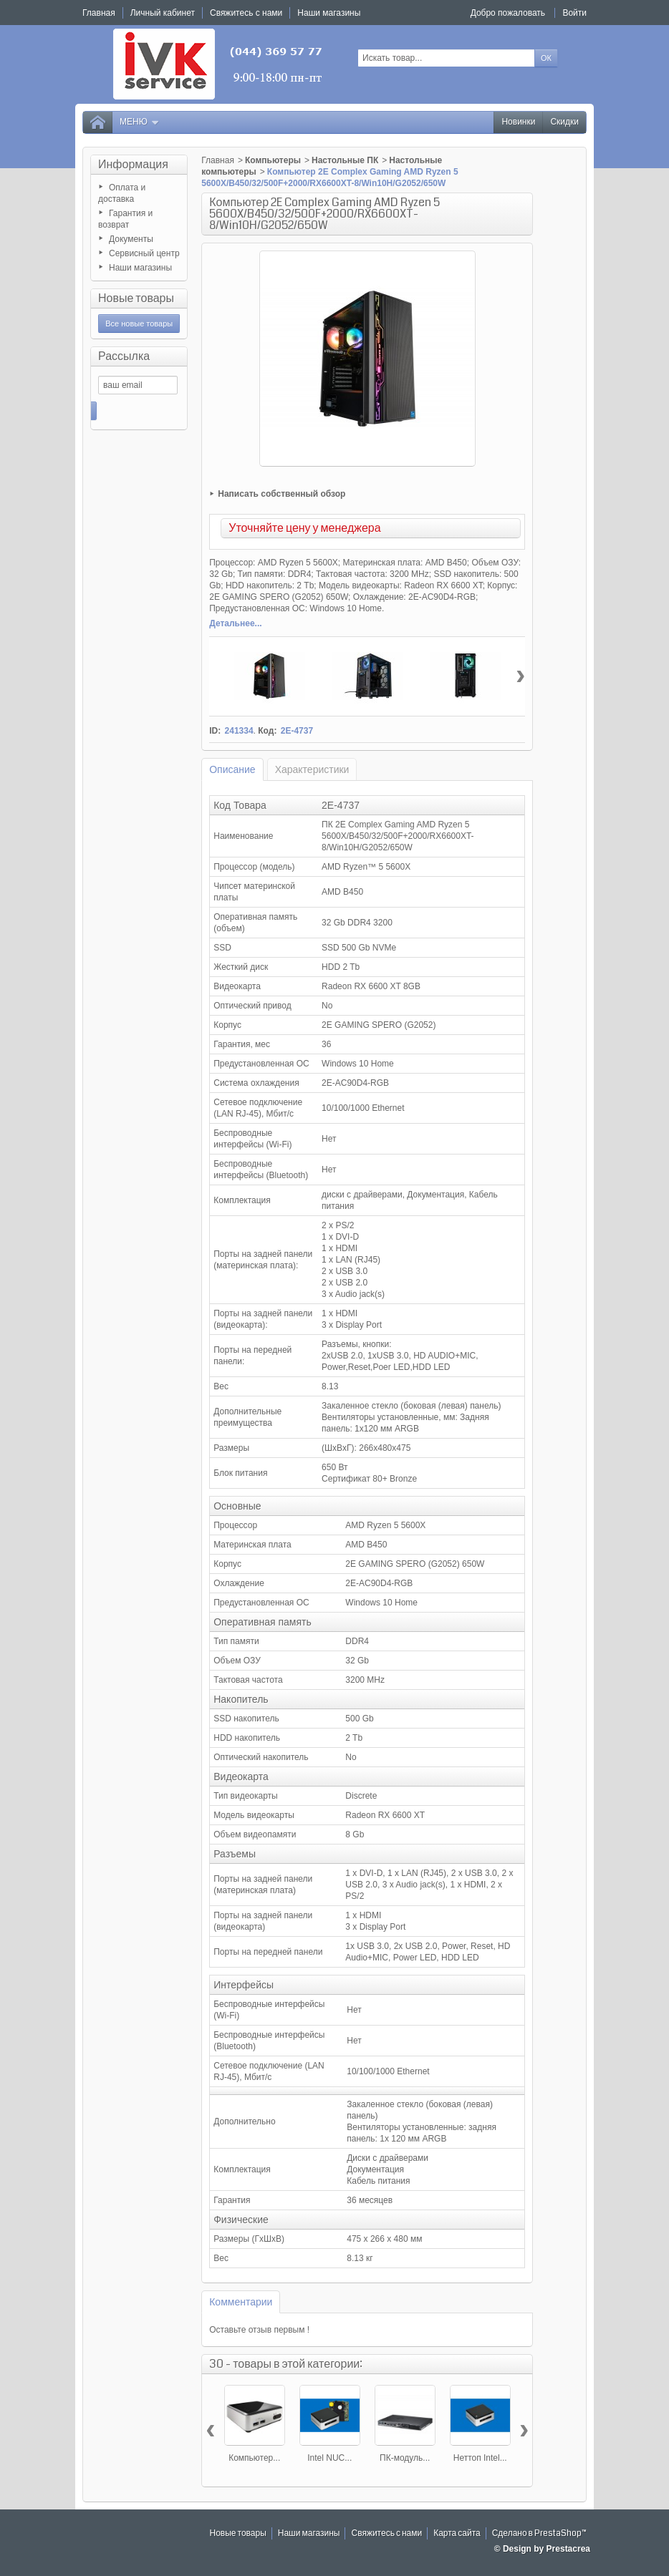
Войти (574, 13)
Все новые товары (139, 323)
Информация (133, 164)
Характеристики (312, 769)
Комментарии (240, 2302)
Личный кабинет (162, 13)
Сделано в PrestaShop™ (539, 2533)
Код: (267, 731)
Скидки (564, 122)
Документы (131, 239)
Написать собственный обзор (281, 494)
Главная (217, 160)
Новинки (518, 122)
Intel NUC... (329, 2458)
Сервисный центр (144, 253)
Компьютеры (273, 160)
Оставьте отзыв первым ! (259, 2330)
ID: (215, 731)
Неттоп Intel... (480, 2458)
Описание (232, 769)
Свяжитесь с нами (386, 2533)
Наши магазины (140, 268)
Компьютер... (254, 2458)
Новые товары (136, 298)
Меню (140, 122)
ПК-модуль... (405, 2458)
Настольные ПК (345, 160)
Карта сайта (457, 2533)
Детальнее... (235, 623)
